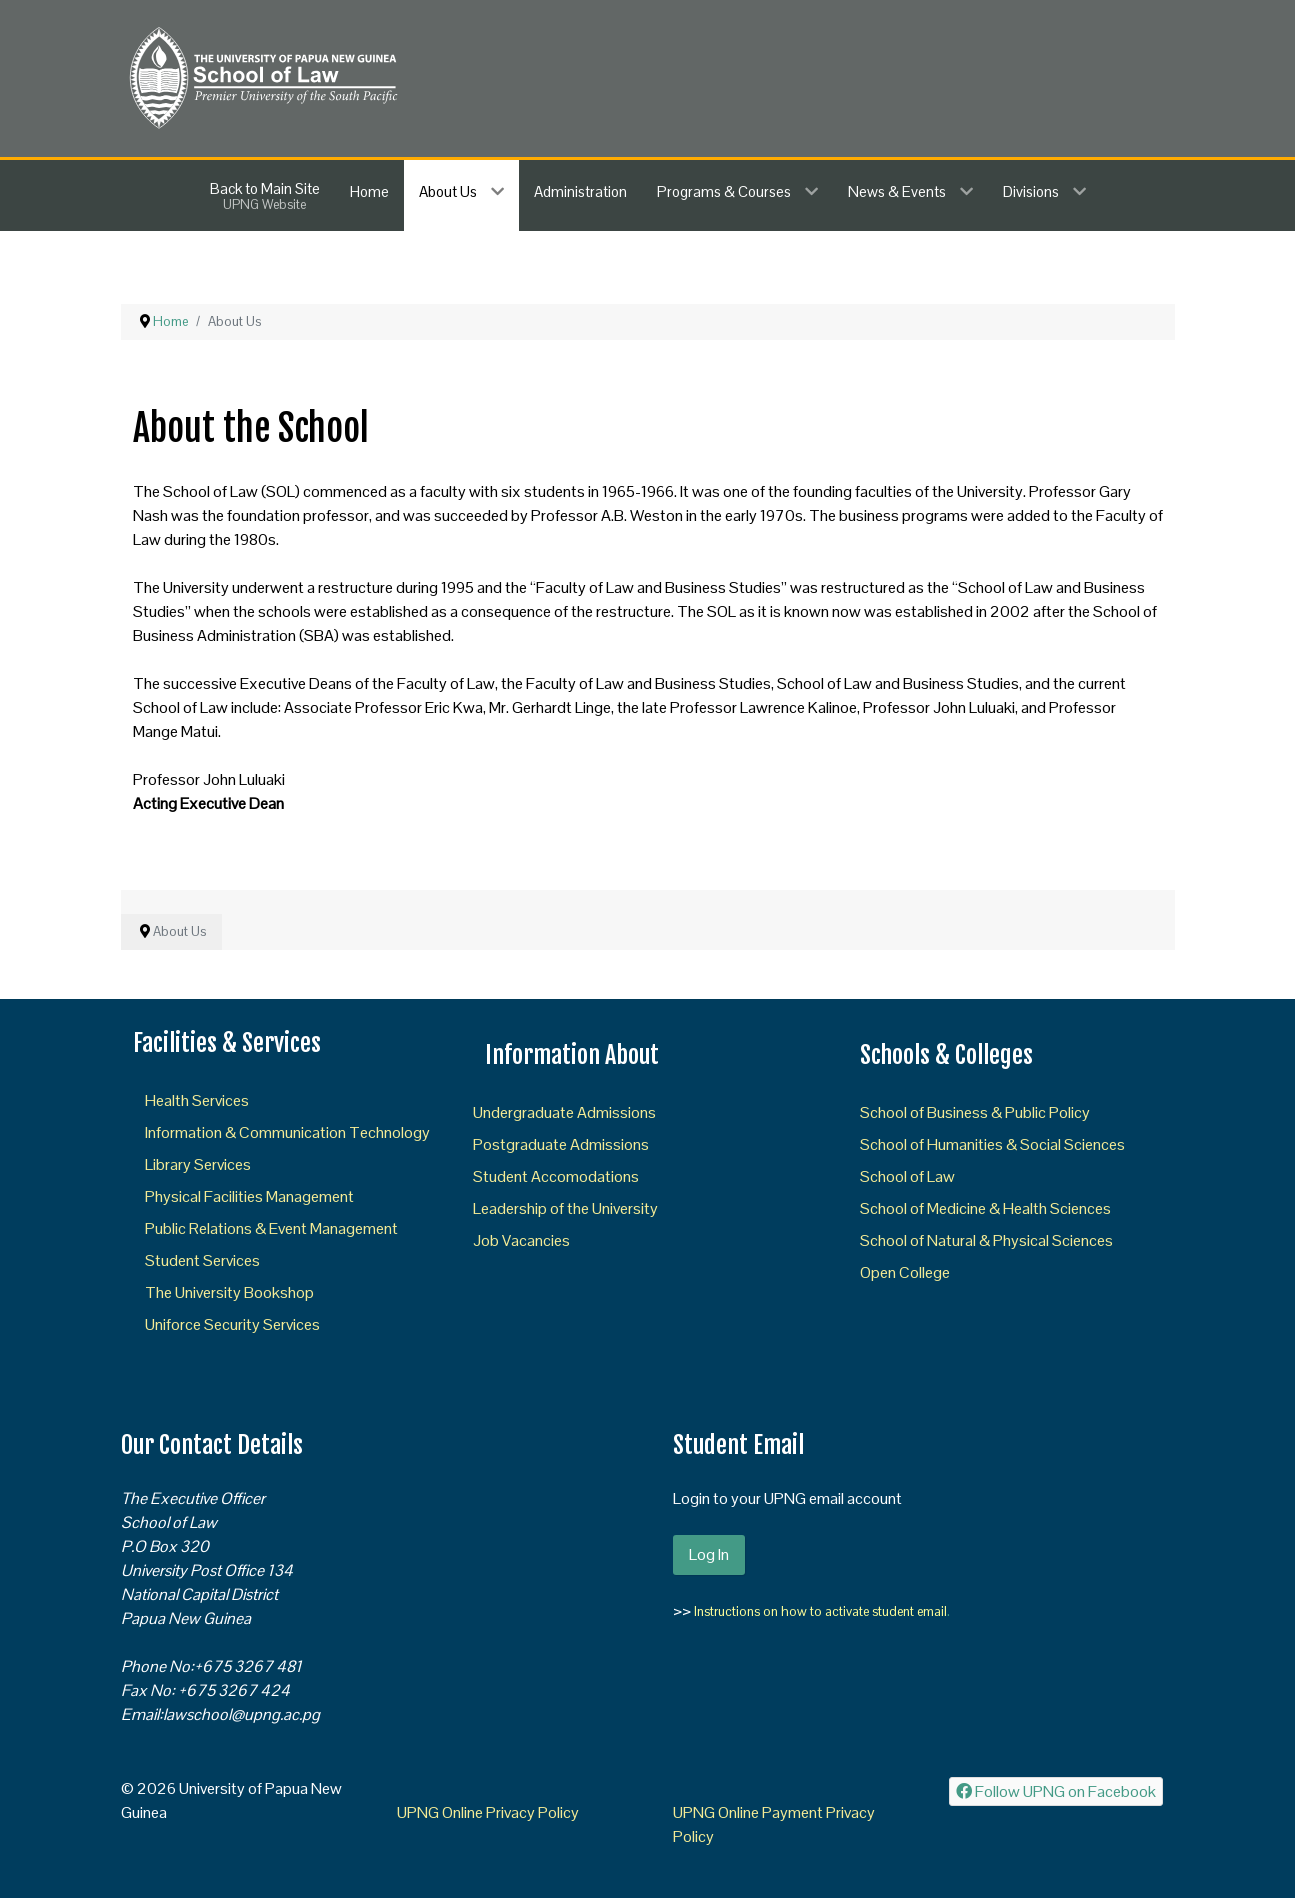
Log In (709, 1554)
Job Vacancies (521, 1240)
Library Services (198, 1164)
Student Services (202, 1260)
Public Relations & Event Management (271, 1228)
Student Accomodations (556, 1176)
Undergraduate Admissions (564, 1112)
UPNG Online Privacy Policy (488, 1812)
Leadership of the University (565, 1208)
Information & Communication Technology (287, 1132)
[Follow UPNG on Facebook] (1056, 1791)
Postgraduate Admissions (561, 1144)
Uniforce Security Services (232, 1324)
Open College (905, 1272)
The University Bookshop (229, 1292)
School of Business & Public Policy (975, 1112)
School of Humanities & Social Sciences (992, 1144)
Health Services (197, 1100)
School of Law (907, 1176)
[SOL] (261, 76)
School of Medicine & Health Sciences (985, 1208)
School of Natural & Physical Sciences (986, 1240)
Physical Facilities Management (249, 1196)
